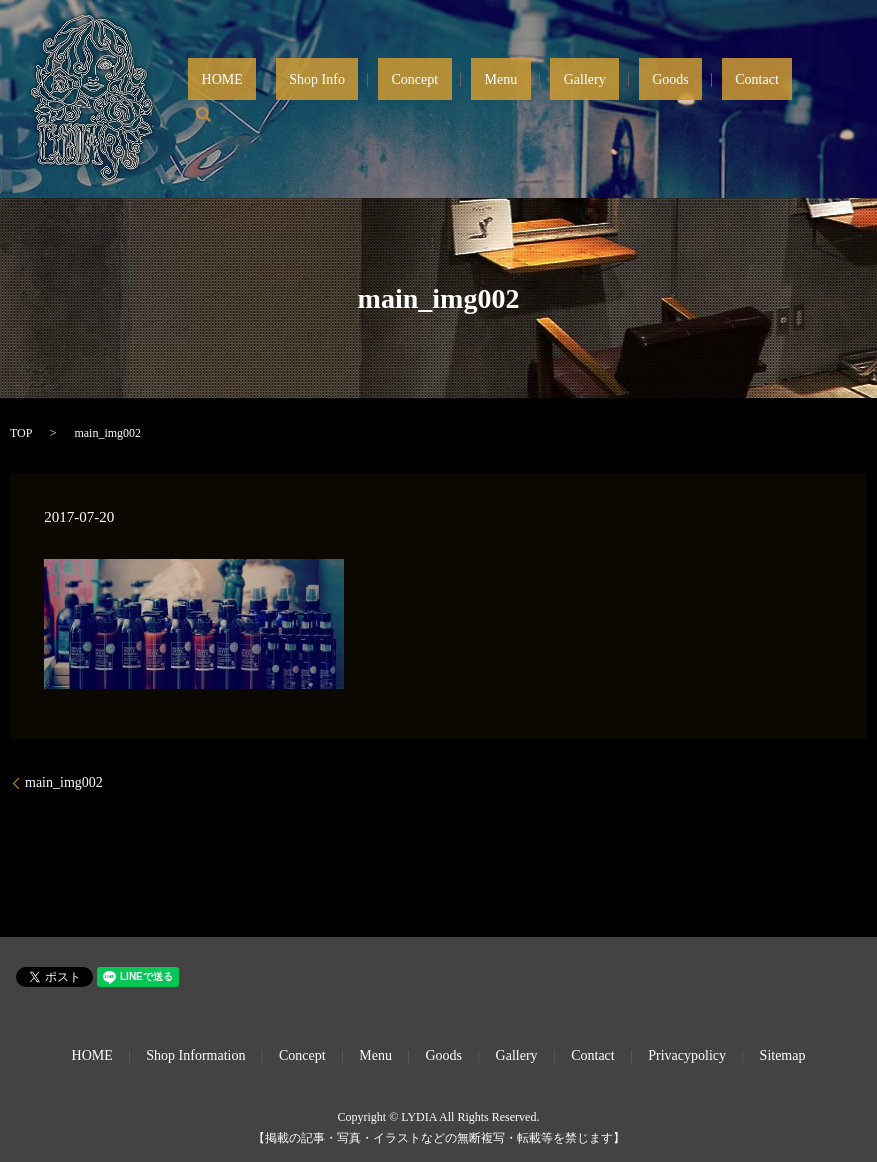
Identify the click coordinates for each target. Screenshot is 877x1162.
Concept (534, 99)
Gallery (651, 99)
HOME (395, 99)
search (826, 99)
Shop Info (464, 99)
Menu (594, 99)
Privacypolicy (687, 1055)
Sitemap (783, 1055)
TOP (21, 433)
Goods (710, 99)
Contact (770, 99)
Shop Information (195, 1055)
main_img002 (64, 782)
